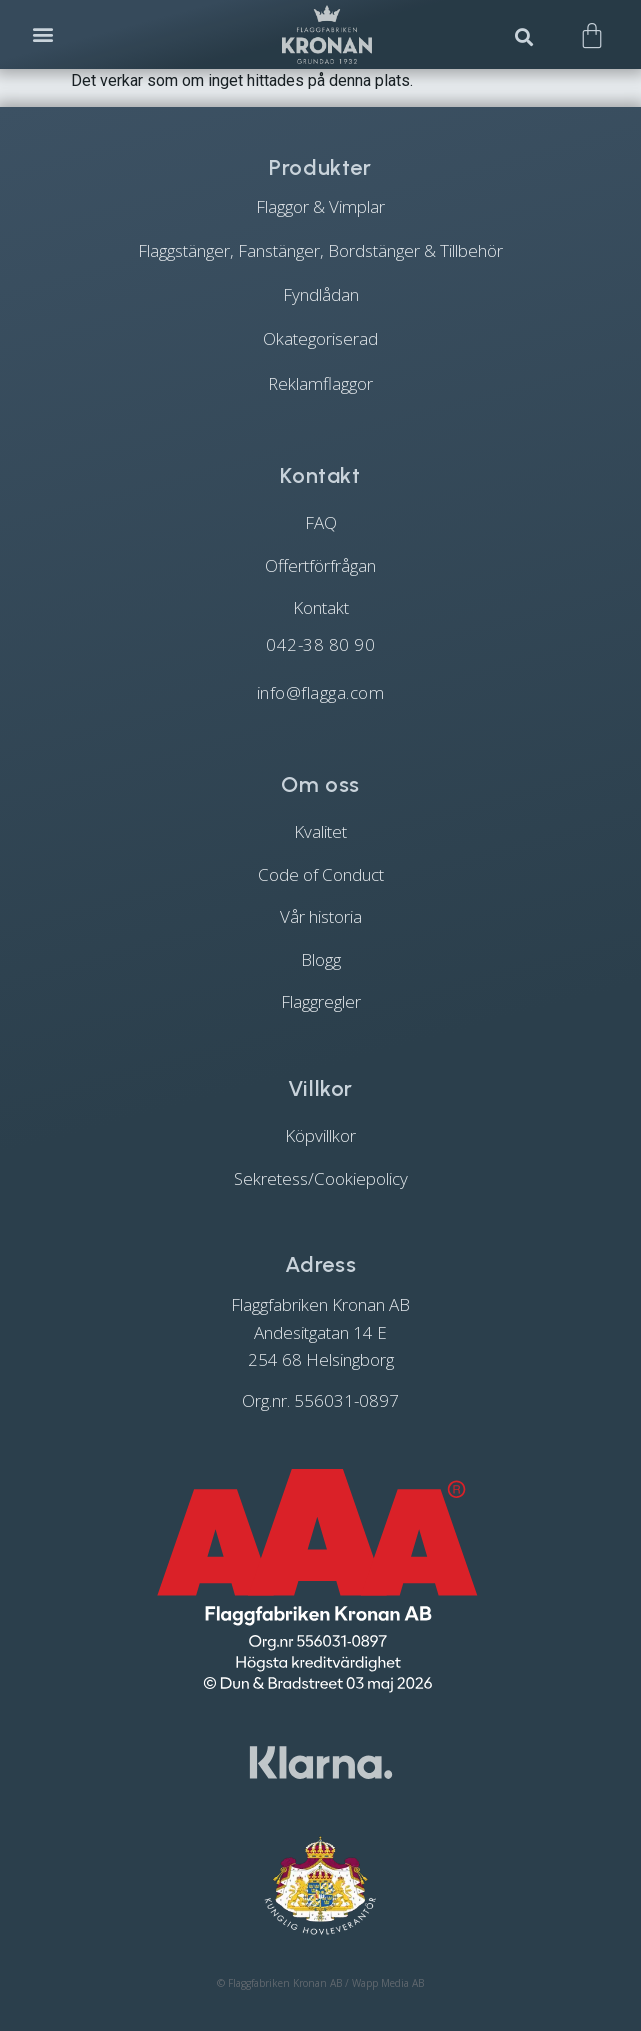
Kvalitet (320, 831)
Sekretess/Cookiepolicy (321, 1178)
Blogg (321, 959)
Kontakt (321, 607)
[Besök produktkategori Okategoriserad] (320, 339)
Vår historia (321, 916)
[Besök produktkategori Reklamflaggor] (320, 383)
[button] (43, 34)
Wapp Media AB (388, 1983)
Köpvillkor (320, 1135)
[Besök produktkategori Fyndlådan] (320, 295)
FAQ (321, 522)
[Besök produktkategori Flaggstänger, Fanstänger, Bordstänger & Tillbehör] (320, 251)
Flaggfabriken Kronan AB (285, 1983)
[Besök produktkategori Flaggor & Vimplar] (320, 206)
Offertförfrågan (320, 565)
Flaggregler (321, 1001)
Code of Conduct (321, 874)
